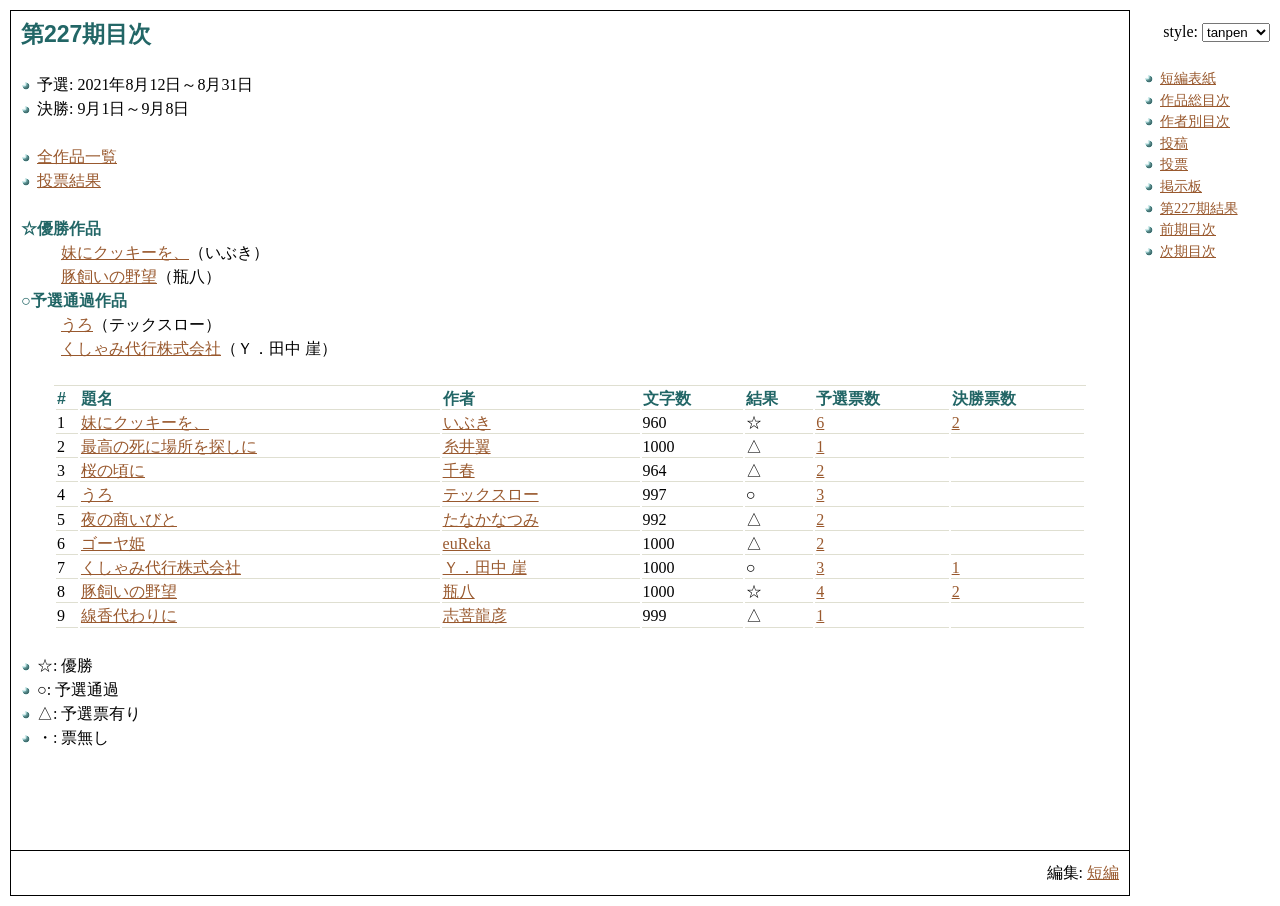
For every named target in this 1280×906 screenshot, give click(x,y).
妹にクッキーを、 (125, 252)
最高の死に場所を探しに (169, 446)
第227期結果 (1199, 208)
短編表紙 (1188, 78)
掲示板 (1181, 186)
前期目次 (1188, 229)
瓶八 (459, 591)
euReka (467, 543)
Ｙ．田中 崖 (485, 567)
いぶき (467, 422)
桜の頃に (113, 470)
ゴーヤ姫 (113, 543)
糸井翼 (467, 446)
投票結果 (69, 180)
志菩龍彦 (475, 615)
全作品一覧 (77, 156)
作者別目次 (1195, 121)
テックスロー (491, 494)
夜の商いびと (129, 519)
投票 (1174, 164)
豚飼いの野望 (109, 276)
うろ (77, 324)
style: (1216, 31)
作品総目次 (1195, 100)
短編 (1103, 872)
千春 (459, 470)
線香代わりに (129, 615)
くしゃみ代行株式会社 (141, 348)
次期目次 (1188, 251)
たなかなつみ (491, 519)
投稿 (1174, 143)
